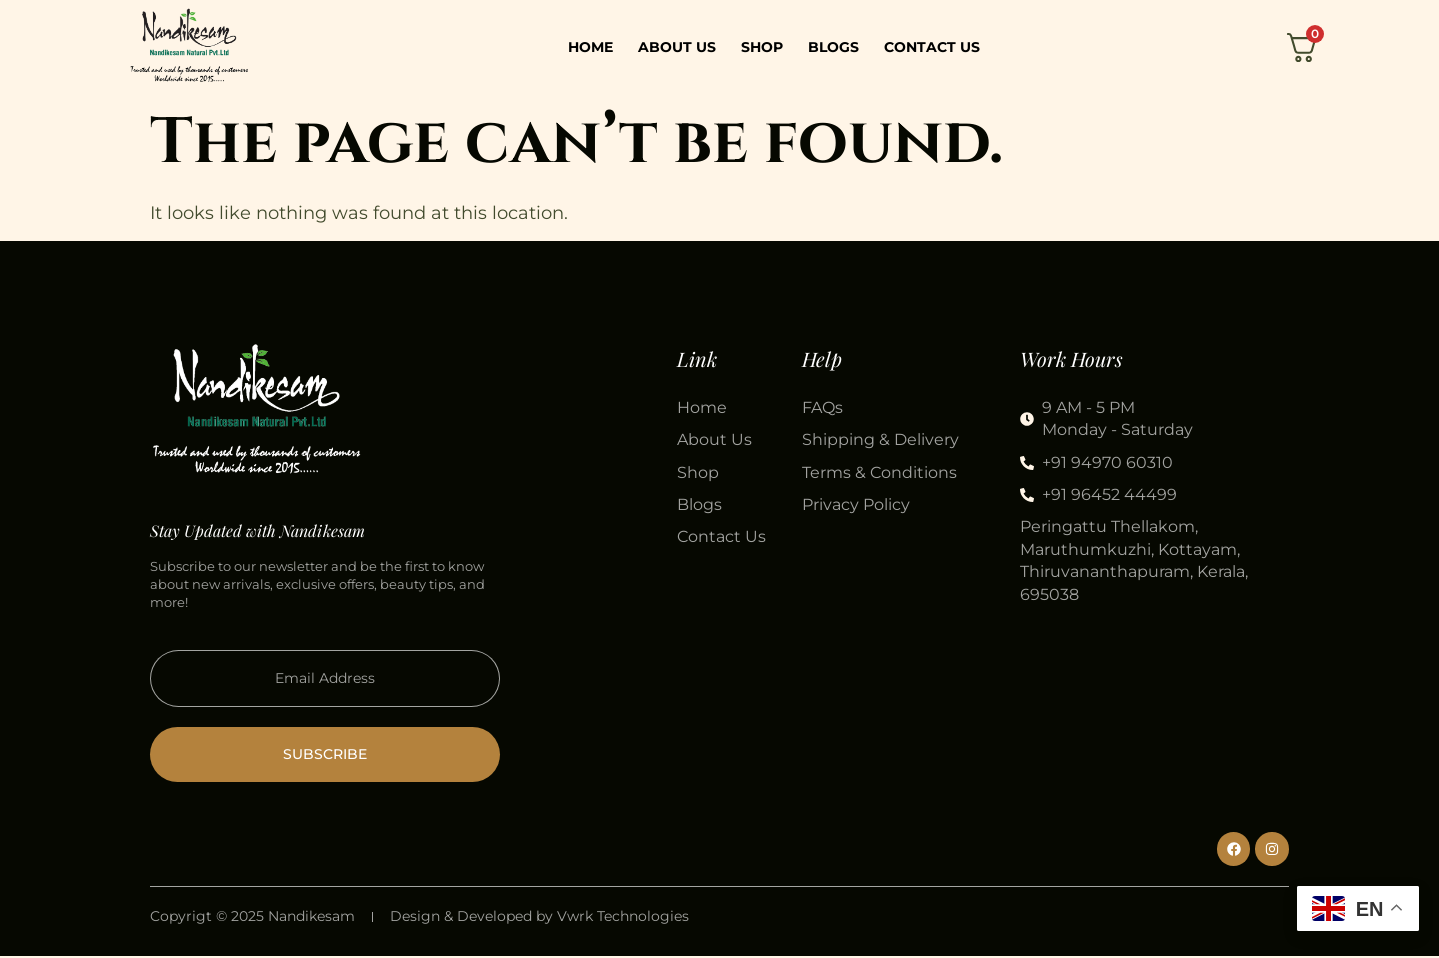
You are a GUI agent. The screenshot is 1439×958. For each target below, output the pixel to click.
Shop (762, 47)
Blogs (833, 47)
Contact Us (932, 47)
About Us (677, 47)
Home (590, 47)
